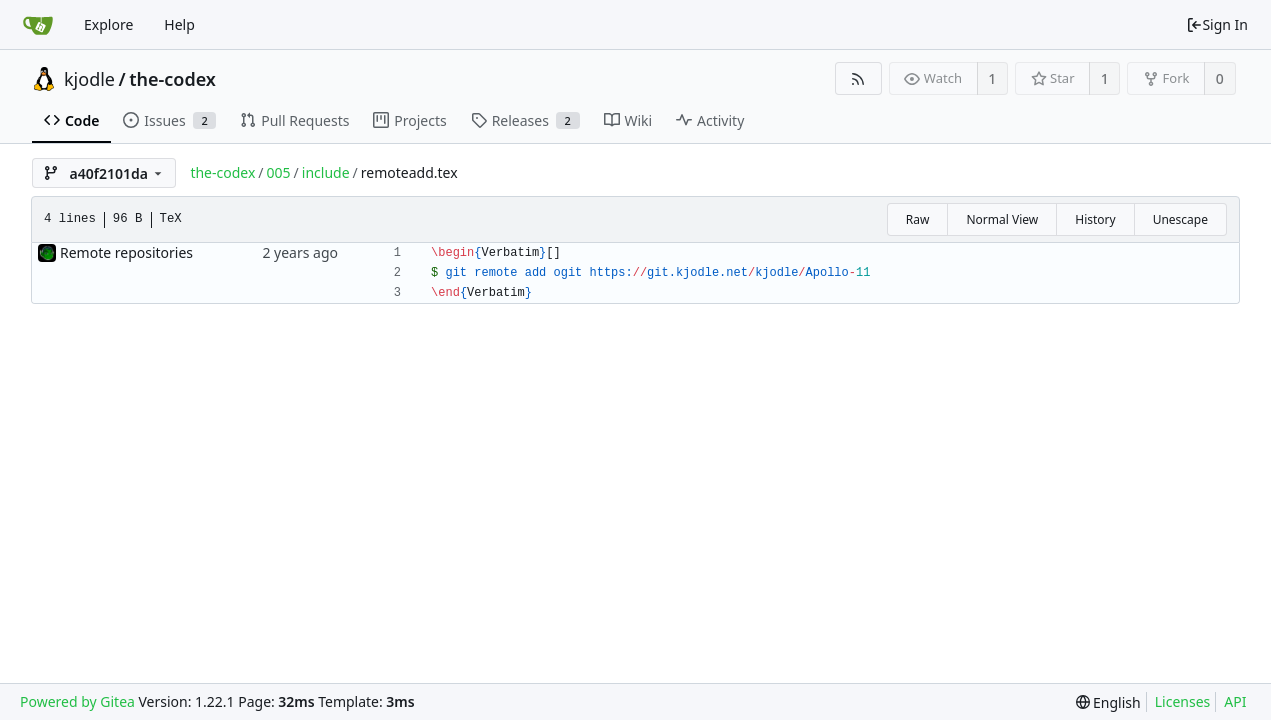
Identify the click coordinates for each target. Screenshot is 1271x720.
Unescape (1180, 219)
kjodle (89, 79)
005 (279, 172)
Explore (108, 24)
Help (179, 24)
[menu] (1108, 702)
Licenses (1183, 701)
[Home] (38, 25)
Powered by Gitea (77, 701)
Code (71, 120)
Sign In (1217, 24)
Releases (525, 120)
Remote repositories (126, 252)
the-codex (172, 79)
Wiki (628, 120)
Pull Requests (294, 120)
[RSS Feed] (858, 78)
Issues (169, 120)
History (1095, 219)
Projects (409, 120)
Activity (710, 120)
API (1235, 701)
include (326, 172)
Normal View (1002, 219)
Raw (918, 219)
